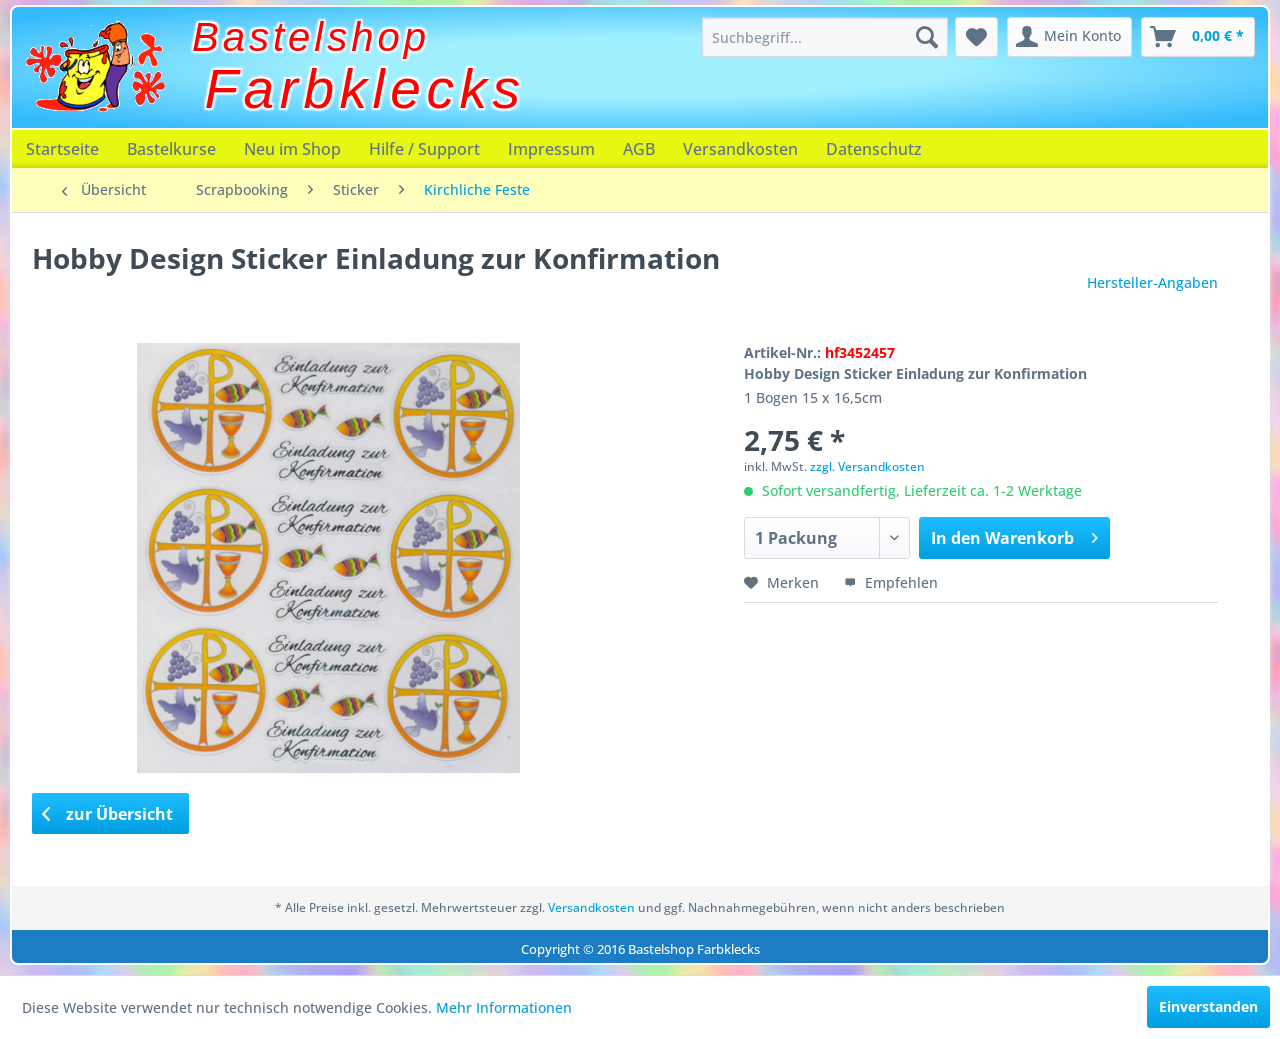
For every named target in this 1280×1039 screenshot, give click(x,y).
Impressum (551, 149)
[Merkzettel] (976, 37)
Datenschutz (874, 149)
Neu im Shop (292, 149)
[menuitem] (825, 37)
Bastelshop (311, 37)
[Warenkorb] (1198, 37)
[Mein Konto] (1069, 37)
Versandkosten (740, 149)
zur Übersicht (108, 814)
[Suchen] (927, 37)
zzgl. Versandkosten (867, 466)
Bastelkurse (171, 149)
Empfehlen (891, 582)
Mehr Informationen (504, 1007)
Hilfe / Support (424, 149)
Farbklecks (365, 89)
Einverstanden (1208, 1006)
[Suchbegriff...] (825, 37)
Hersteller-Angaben (1152, 282)
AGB (639, 149)
